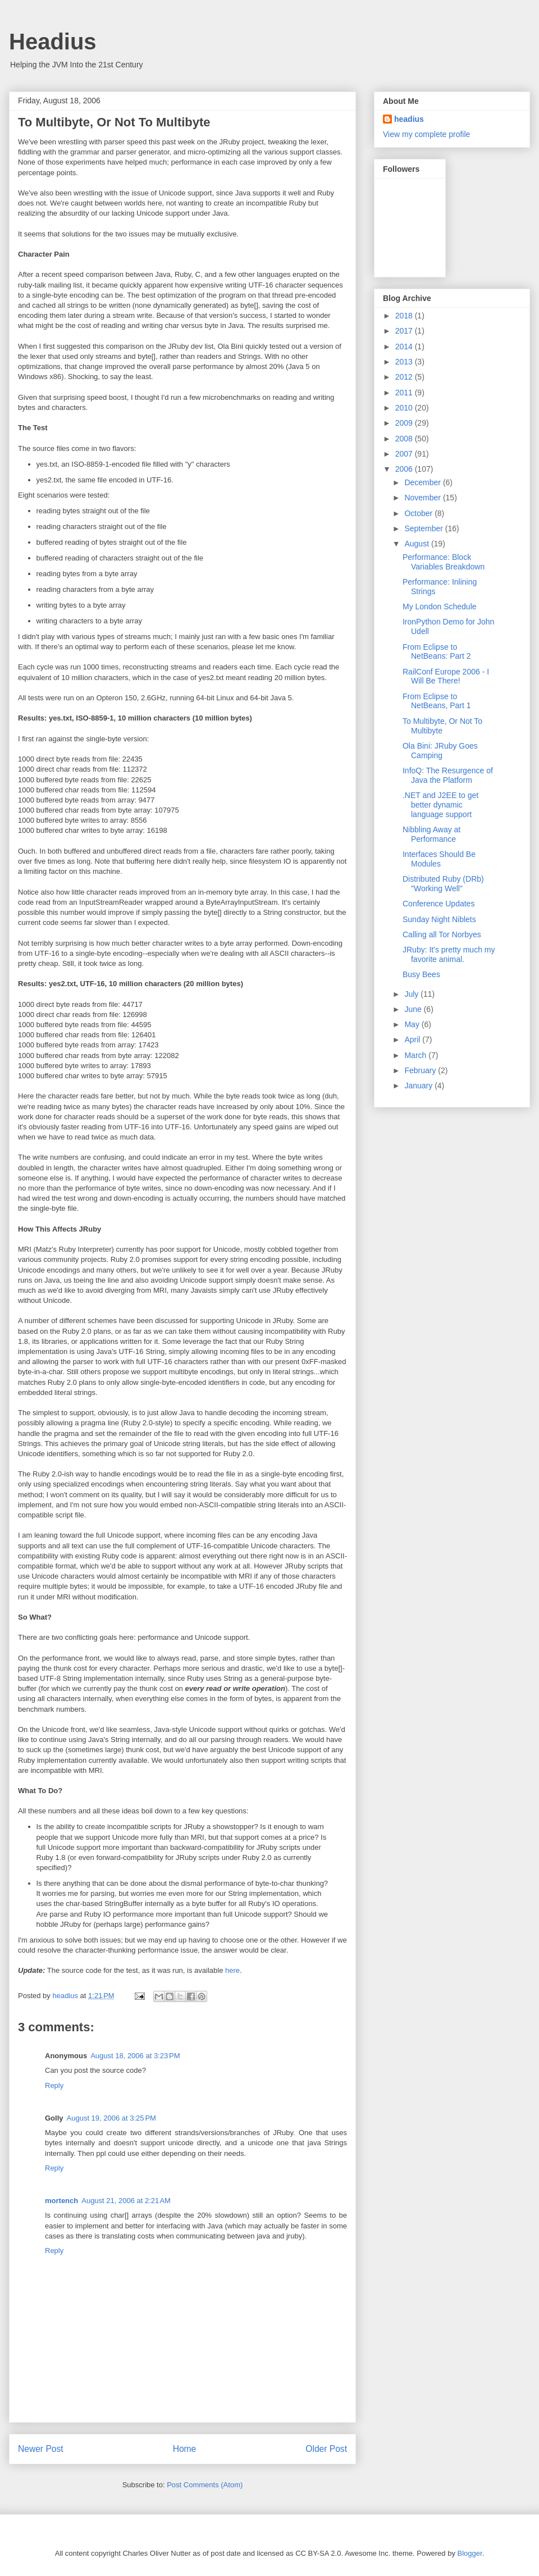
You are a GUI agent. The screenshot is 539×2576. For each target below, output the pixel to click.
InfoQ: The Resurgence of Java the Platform (448, 775)
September (424, 528)
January (419, 1085)
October (419, 513)
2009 (405, 422)
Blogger (470, 2553)
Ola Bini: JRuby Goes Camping (440, 750)
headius (409, 119)
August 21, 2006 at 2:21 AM (126, 2200)
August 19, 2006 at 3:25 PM (111, 2118)
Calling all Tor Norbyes (442, 934)
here (232, 1970)
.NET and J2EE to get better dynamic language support (440, 805)
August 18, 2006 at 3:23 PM (135, 2055)
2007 (405, 453)
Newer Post (40, 2449)
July (412, 994)
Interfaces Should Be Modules (439, 859)
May (412, 1024)
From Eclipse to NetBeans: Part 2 (437, 651)
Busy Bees (421, 974)
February (421, 1070)
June (413, 1009)
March (416, 1055)
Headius (53, 41)
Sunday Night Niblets (439, 919)
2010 (405, 407)
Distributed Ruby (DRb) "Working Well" (443, 883)
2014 (405, 346)
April (413, 1039)
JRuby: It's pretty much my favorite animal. (449, 954)
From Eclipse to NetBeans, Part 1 (437, 701)
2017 (405, 330)
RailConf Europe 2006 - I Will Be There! (446, 676)
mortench (61, 2200)
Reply (54, 2085)
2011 (405, 392)
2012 (405, 376)
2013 (405, 361)
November (423, 497)
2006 (405, 468)
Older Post (326, 2449)
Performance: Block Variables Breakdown (444, 562)
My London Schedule (440, 606)
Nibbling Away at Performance (431, 834)
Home (185, 2449)
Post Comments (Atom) (205, 2485)
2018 (405, 315)
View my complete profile (426, 134)
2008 (405, 438)
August (417, 543)
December (423, 482)
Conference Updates (438, 903)
